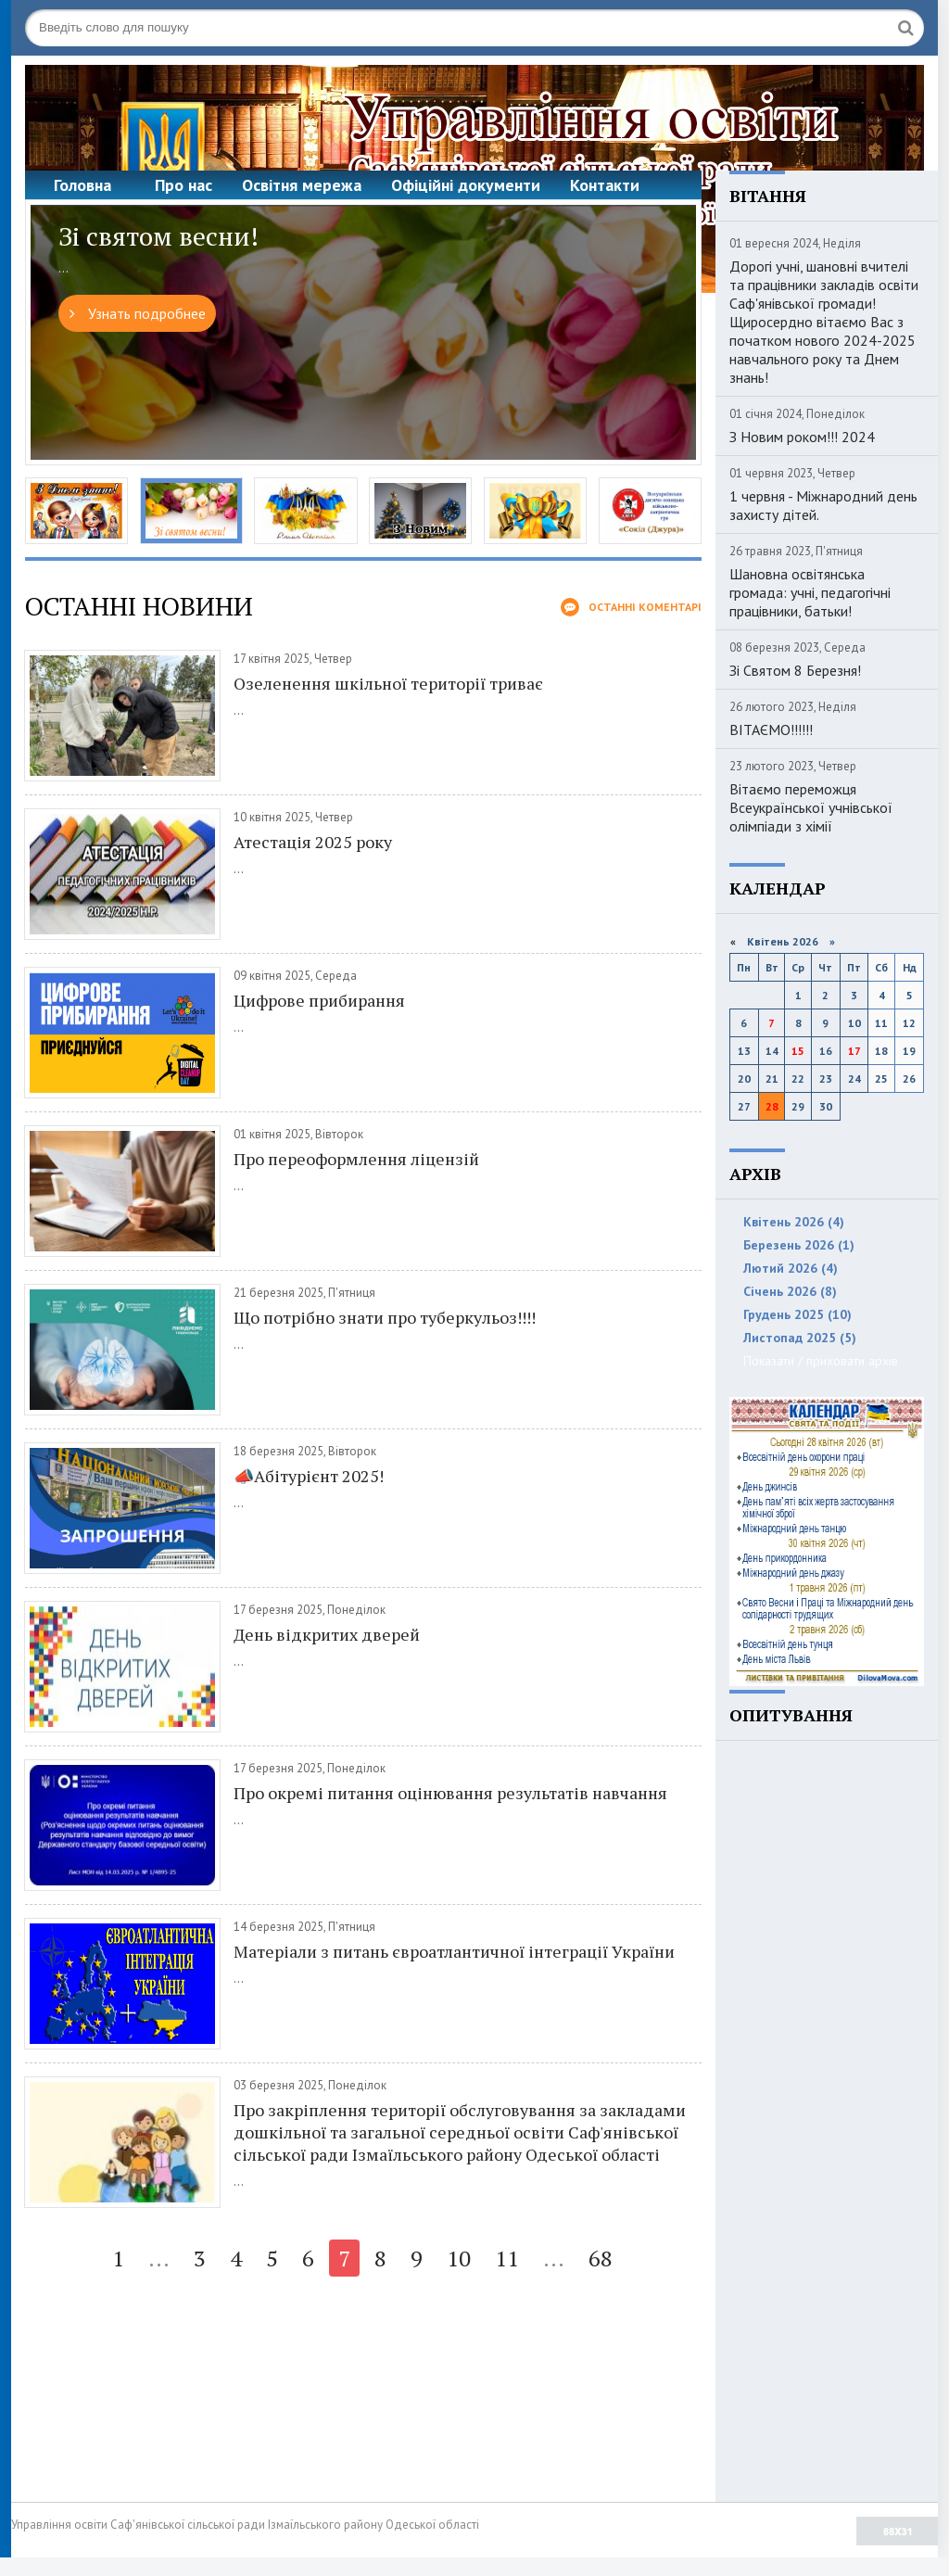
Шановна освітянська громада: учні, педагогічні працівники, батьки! (810, 592)
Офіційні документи (465, 185)
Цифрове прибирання (319, 1000)
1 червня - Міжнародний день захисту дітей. (823, 505)
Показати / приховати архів (820, 1360)
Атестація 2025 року (313, 842)
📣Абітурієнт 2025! (309, 1476)
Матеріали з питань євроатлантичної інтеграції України (454, 1951)
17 (854, 1051)
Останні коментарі (631, 607)
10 (459, 2258)
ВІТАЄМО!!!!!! (771, 729)
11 (507, 2258)
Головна (82, 185)
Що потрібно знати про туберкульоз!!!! (385, 1317)
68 (600, 2258)
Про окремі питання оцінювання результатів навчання (450, 1793)
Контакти (604, 185)
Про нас (183, 185)
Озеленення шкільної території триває (388, 683)
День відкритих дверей (327, 1634)
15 (797, 1051)
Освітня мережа (301, 185)
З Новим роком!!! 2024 (802, 436)
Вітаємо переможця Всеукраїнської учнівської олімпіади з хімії (810, 807)
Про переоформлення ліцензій (356, 1159)
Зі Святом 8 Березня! (795, 670)
